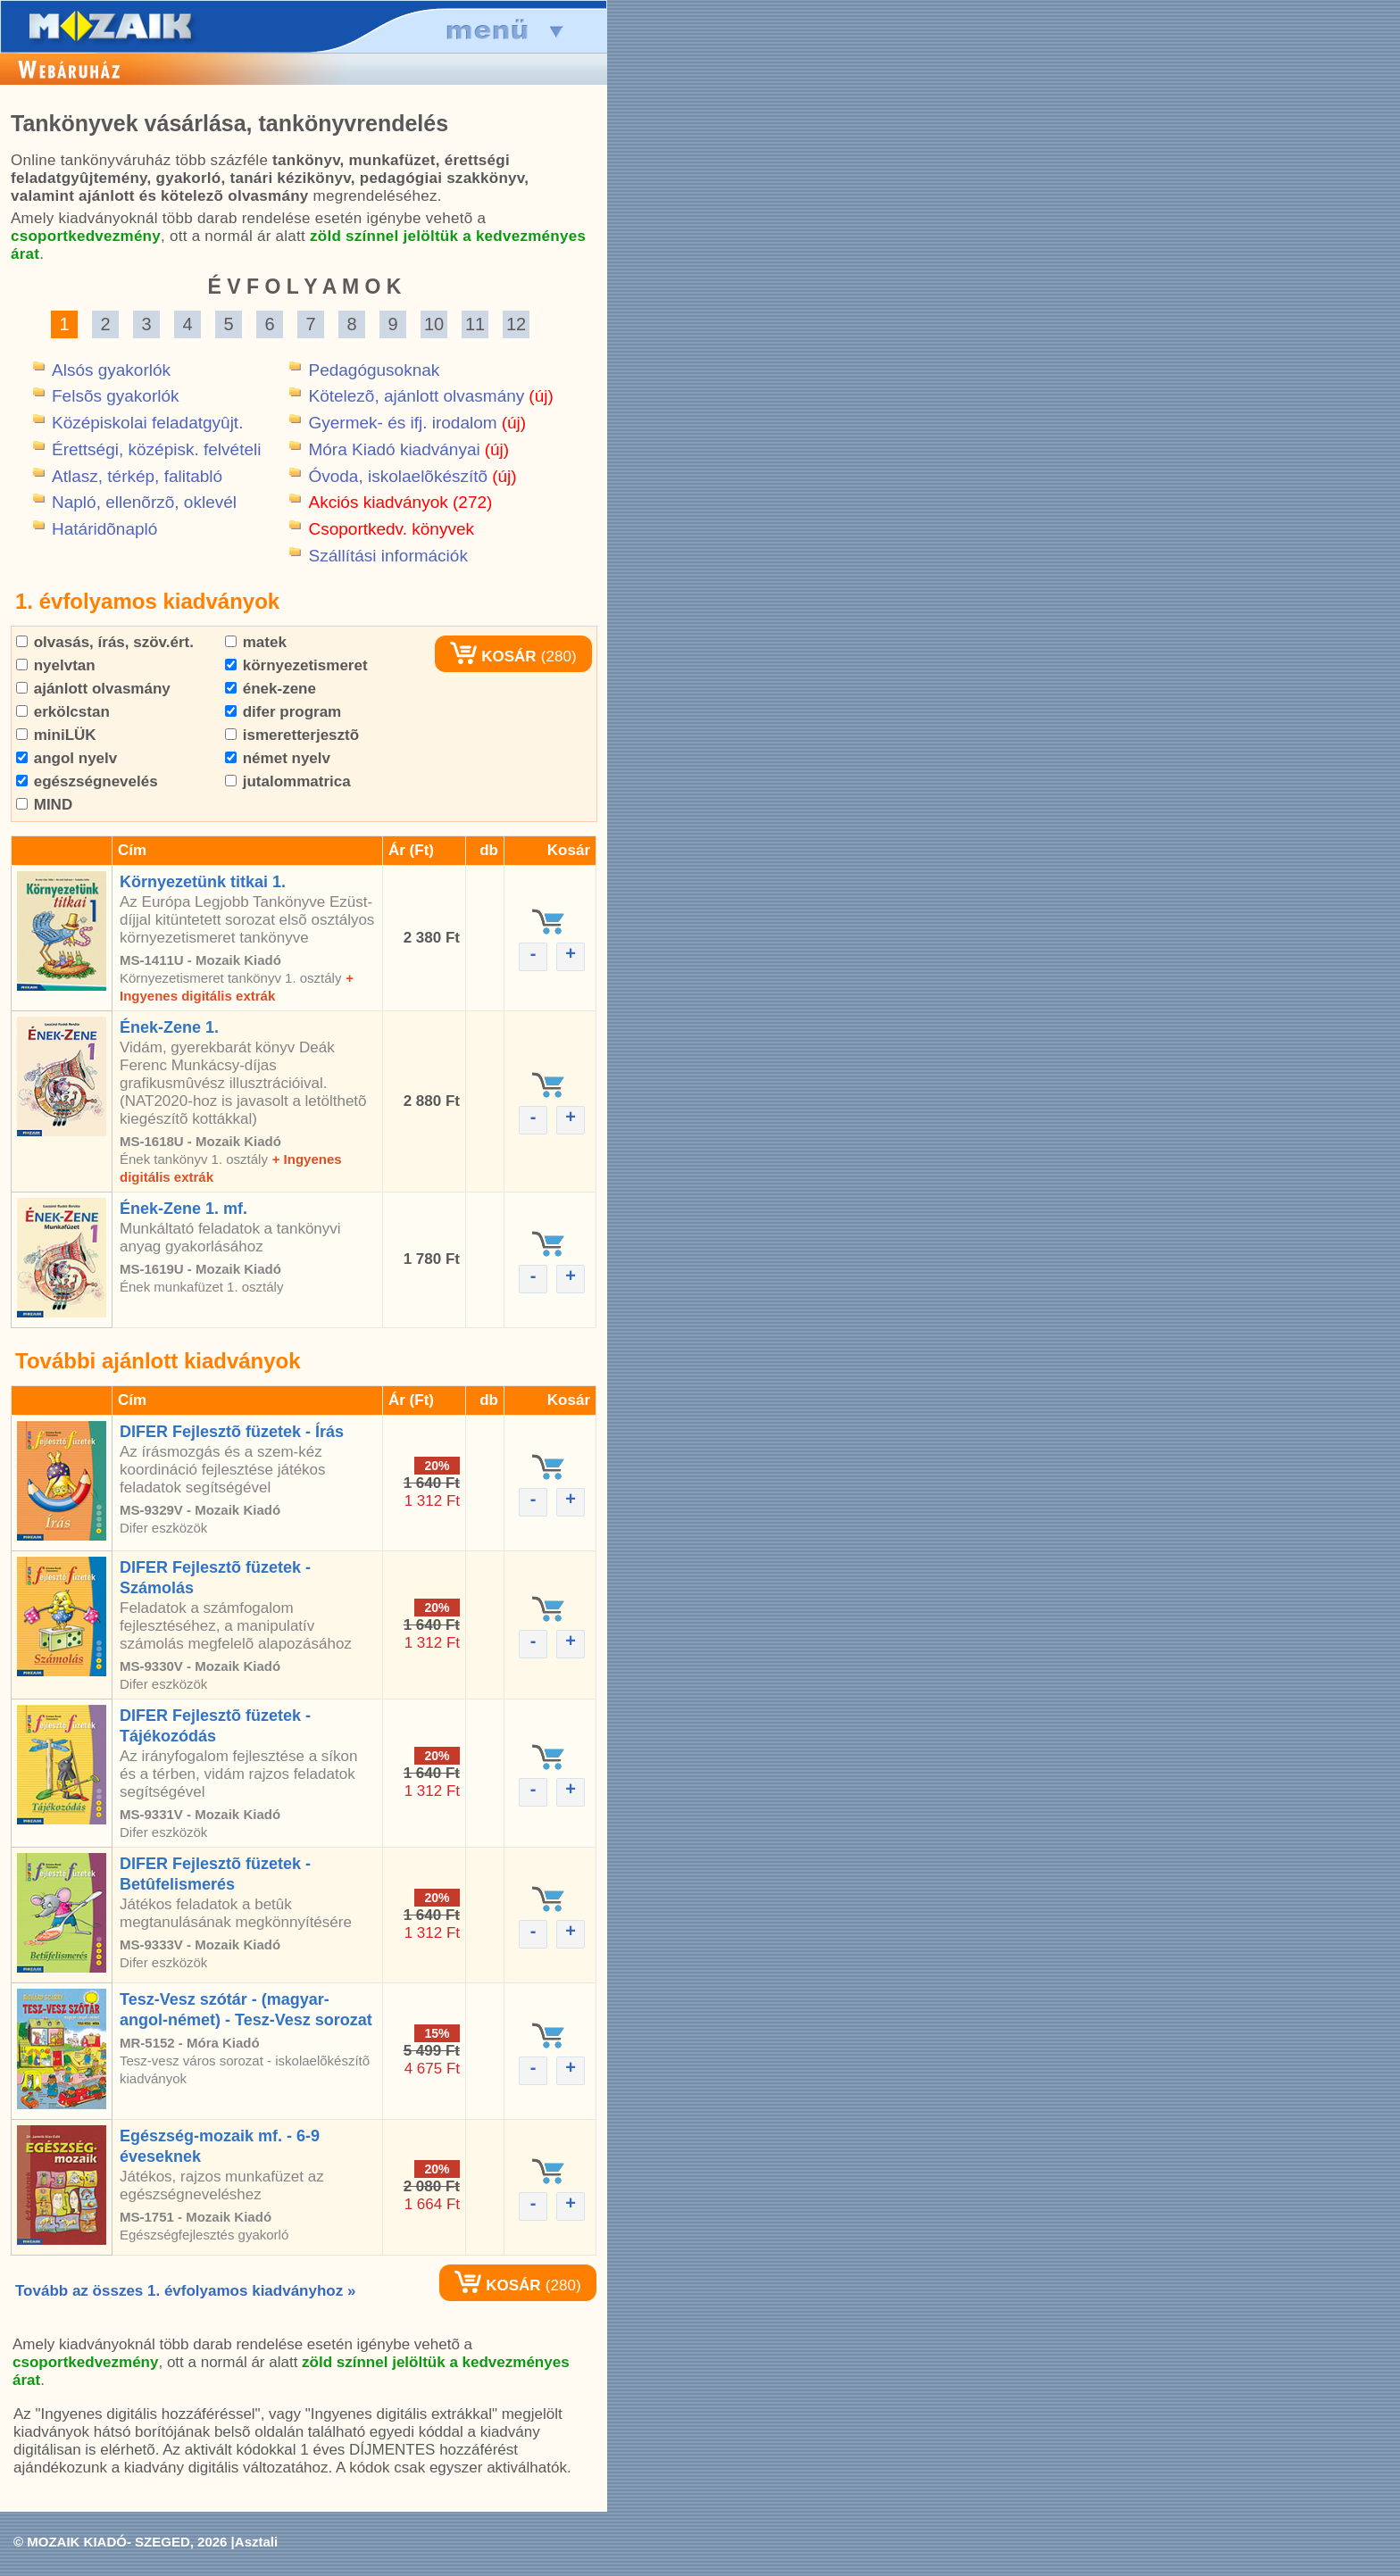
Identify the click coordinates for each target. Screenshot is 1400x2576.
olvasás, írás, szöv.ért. (105, 642)
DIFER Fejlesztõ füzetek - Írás (232, 1432)
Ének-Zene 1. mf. (183, 1208)
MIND (44, 804)
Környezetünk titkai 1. (203, 882)
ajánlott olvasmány (93, 688)
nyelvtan (56, 665)
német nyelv (277, 758)
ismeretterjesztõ (292, 735)
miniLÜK (56, 735)
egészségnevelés (87, 781)
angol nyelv (66, 758)
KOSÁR (493, 656)
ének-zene (270, 688)
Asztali (256, 2541)
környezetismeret (296, 665)
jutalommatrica (288, 781)
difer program (283, 711)
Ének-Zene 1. (169, 1027)
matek (256, 642)
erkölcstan (63, 711)
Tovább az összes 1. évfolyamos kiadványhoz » (185, 2290)
